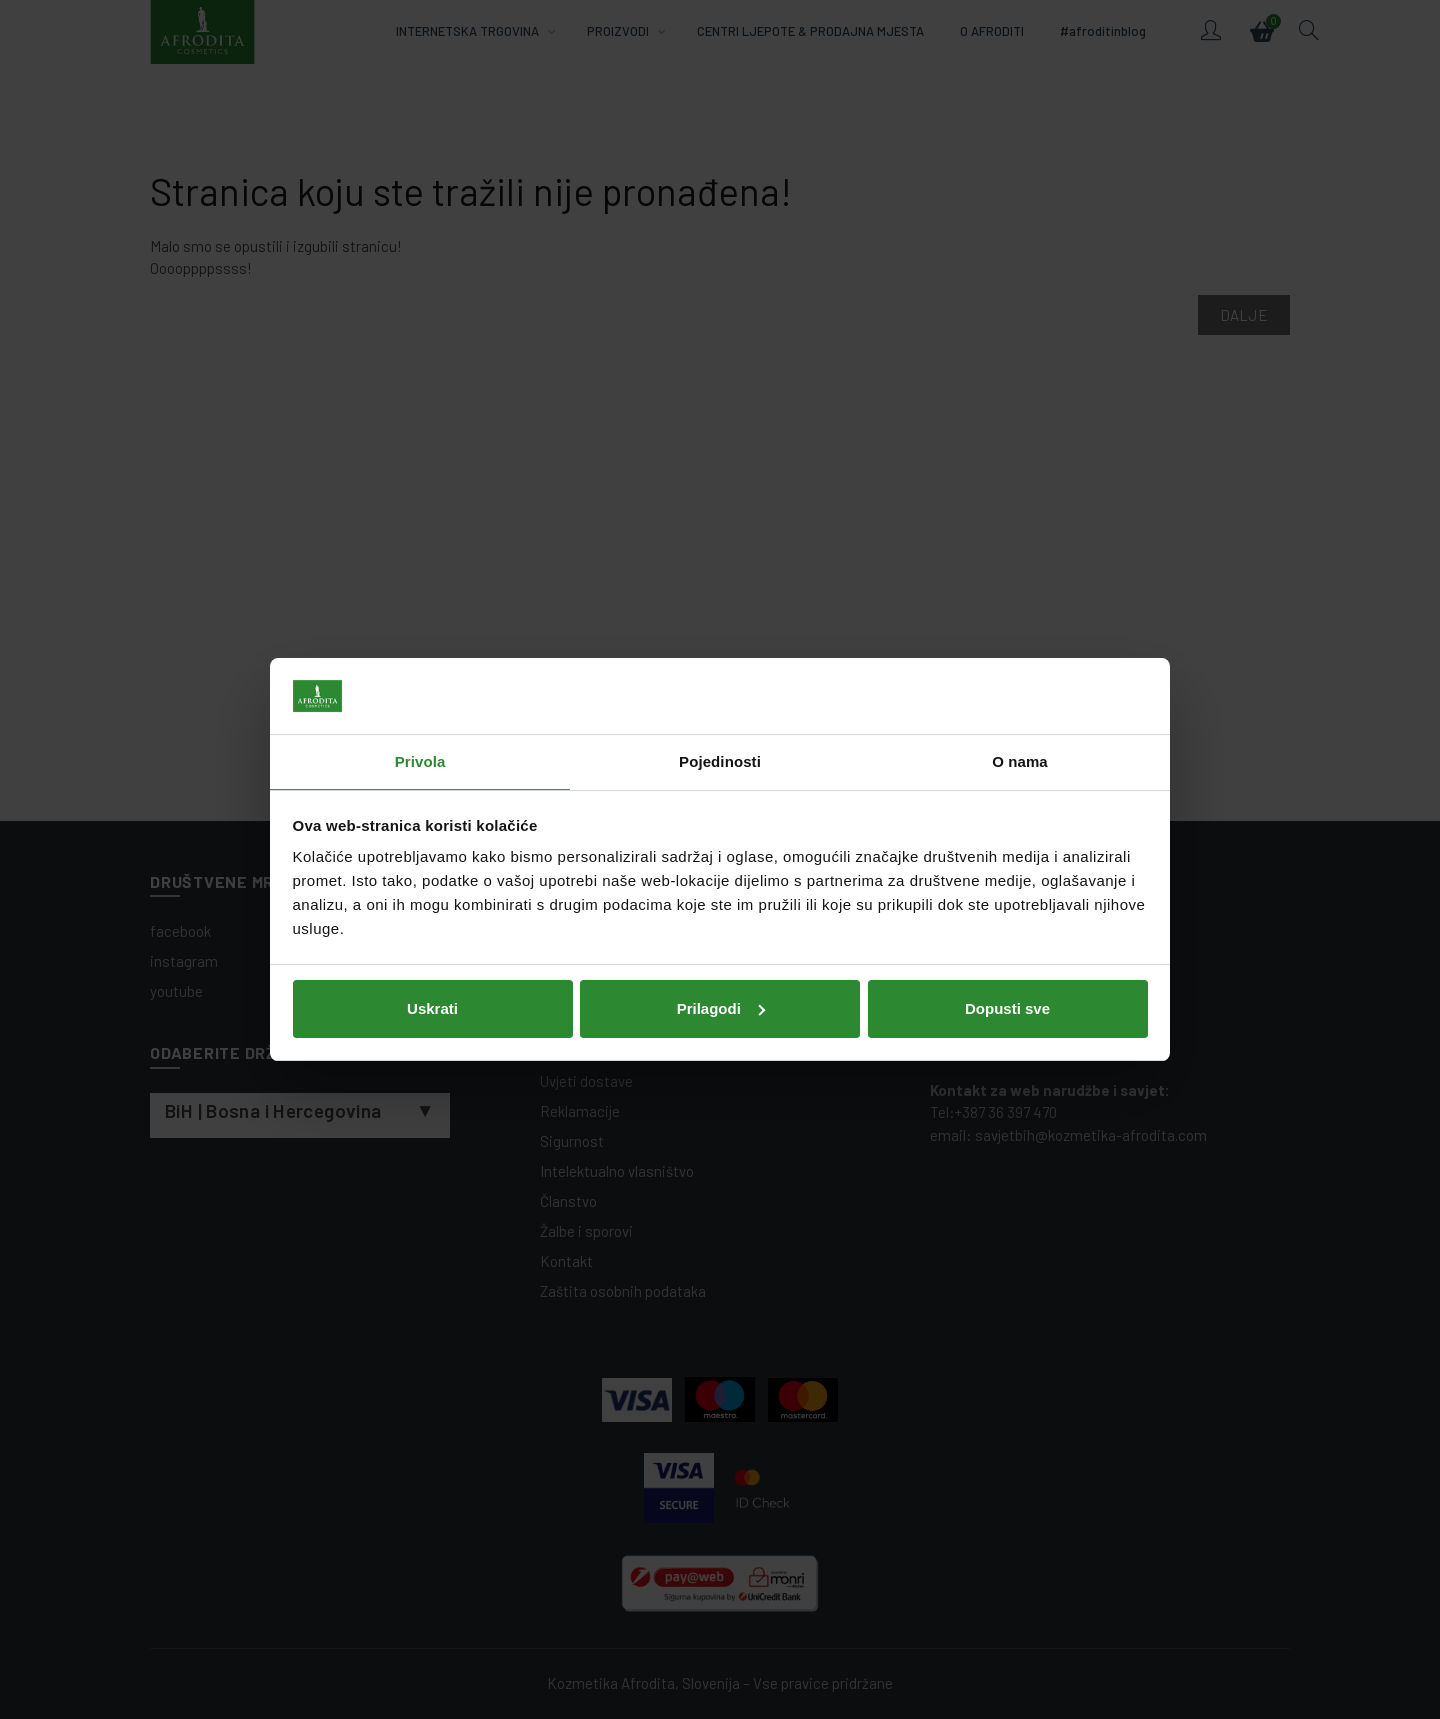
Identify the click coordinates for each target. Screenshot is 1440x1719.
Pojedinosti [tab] (720, 761)
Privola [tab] (420, 761)
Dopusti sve (1007, 1008)
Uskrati (432, 1008)
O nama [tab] (1020, 761)
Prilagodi (721, 1008)
